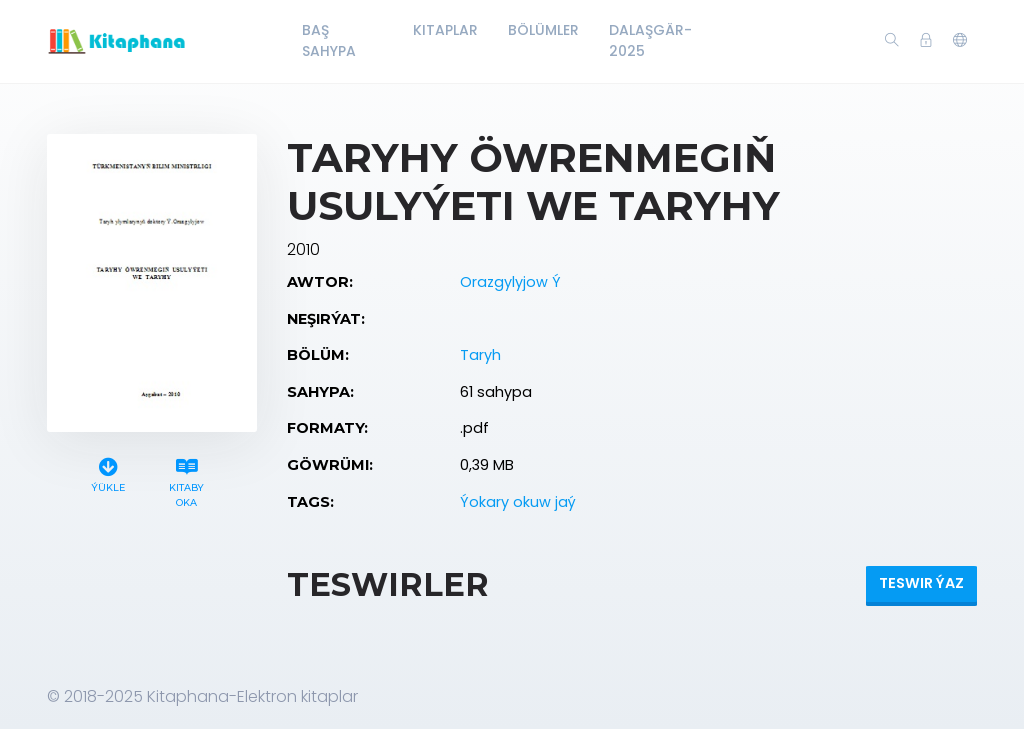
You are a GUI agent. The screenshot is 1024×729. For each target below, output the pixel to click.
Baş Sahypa (329, 40)
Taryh (480, 355)
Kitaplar (445, 30)
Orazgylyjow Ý (510, 282)
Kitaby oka (187, 480)
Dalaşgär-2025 (650, 40)
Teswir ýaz (921, 583)
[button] (960, 41)
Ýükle (108, 472)
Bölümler (543, 30)
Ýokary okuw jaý (518, 502)
